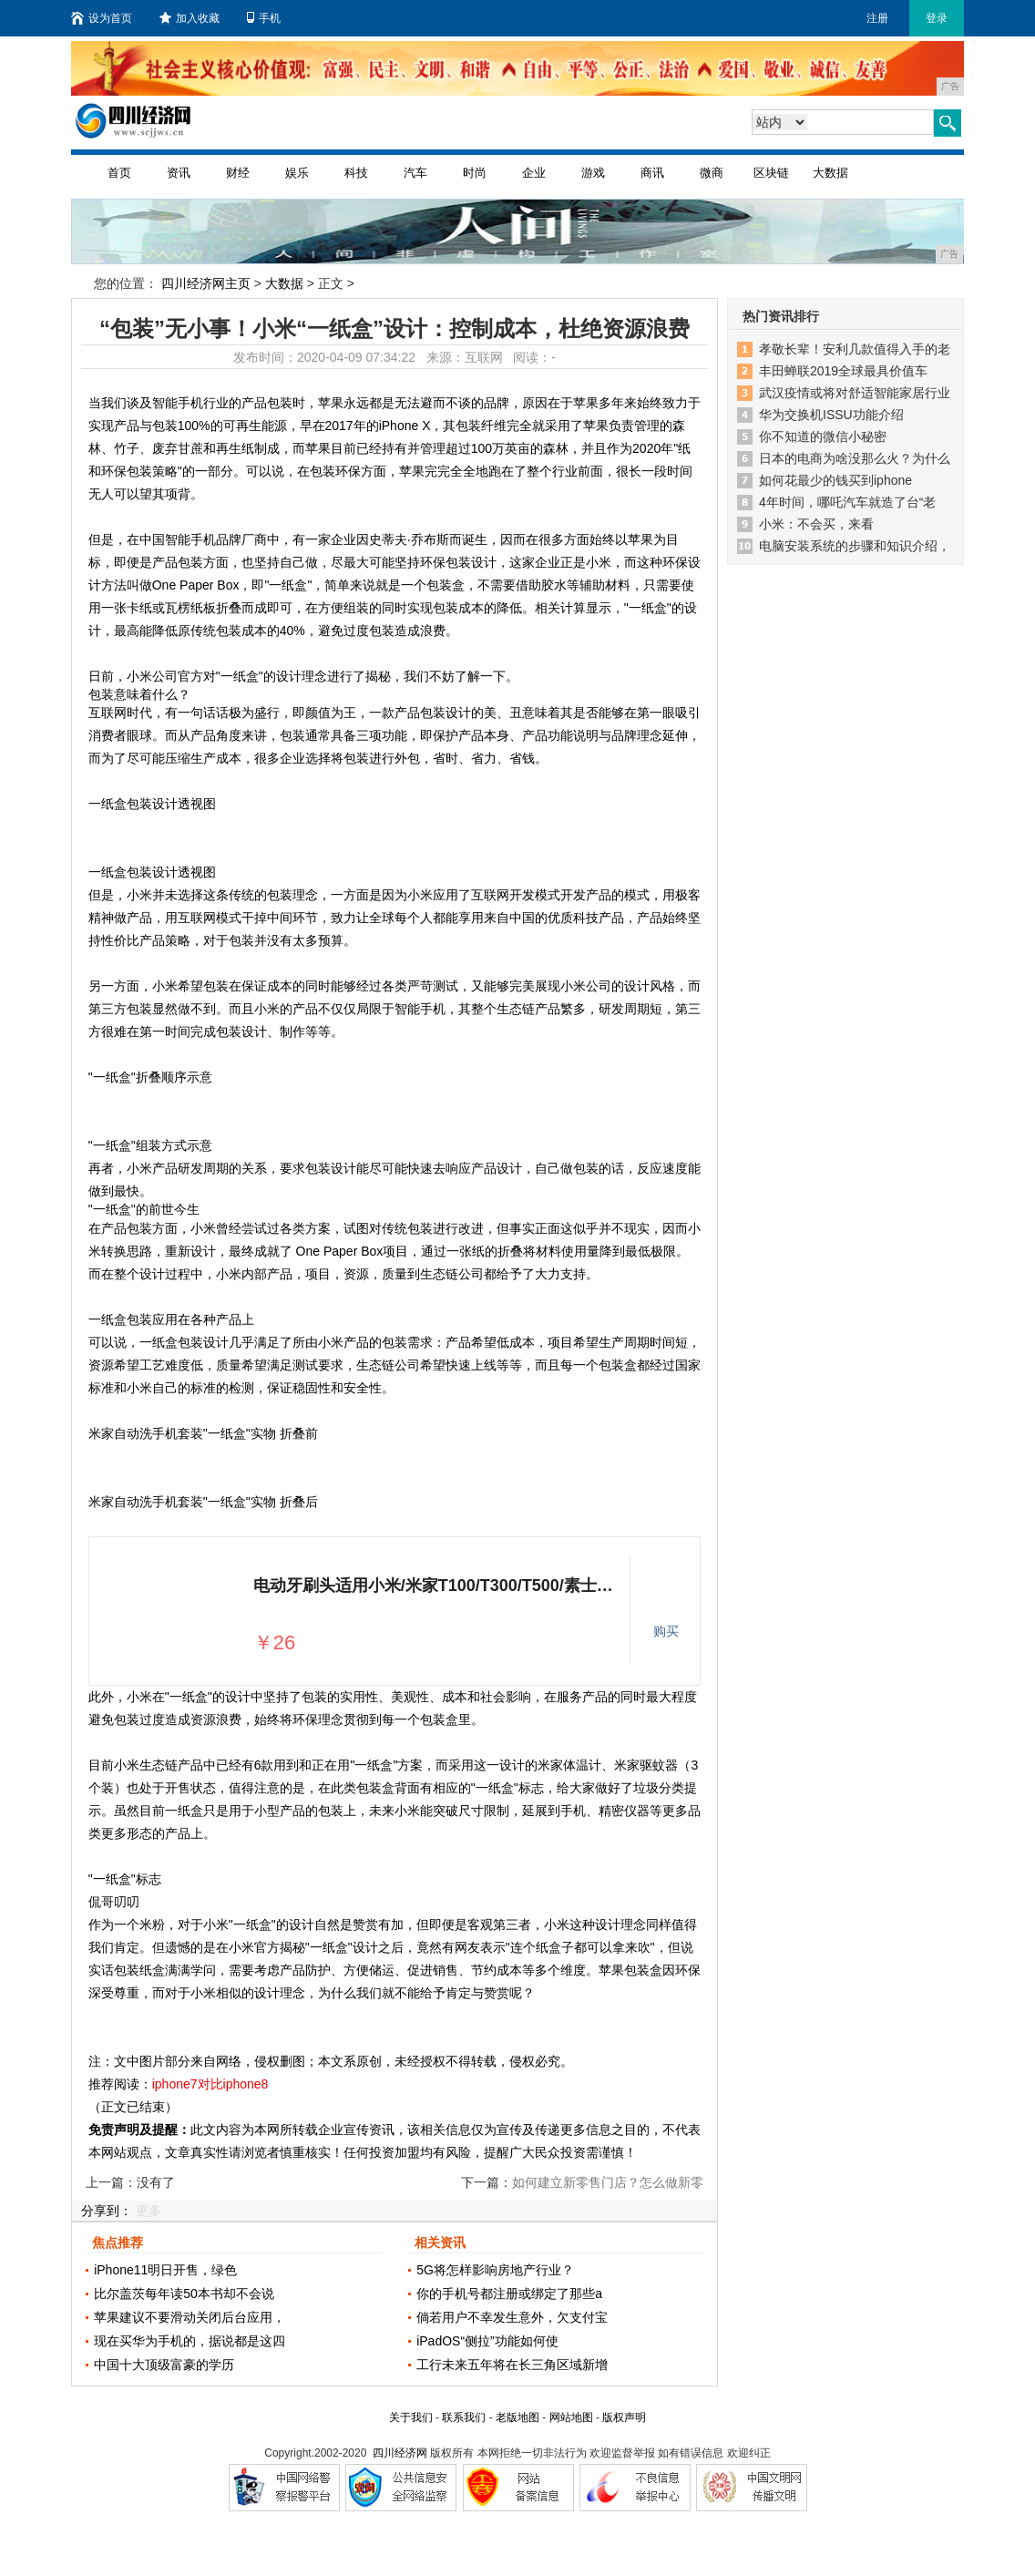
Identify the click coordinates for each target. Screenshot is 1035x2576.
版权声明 (624, 2417)
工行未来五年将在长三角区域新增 (512, 2364)
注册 (877, 18)
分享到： (106, 2210)
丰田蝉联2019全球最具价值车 (843, 371)
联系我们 (464, 2417)
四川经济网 (400, 2453)
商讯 (652, 173)
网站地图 (571, 2417)
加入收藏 (189, 18)
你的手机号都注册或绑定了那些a (509, 2293)
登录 (937, 18)
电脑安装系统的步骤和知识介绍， (854, 546)
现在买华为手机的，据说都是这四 (189, 2341)
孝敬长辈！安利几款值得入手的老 (854, 349)
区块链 (771, 173)
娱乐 (297, 173)
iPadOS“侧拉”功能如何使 (487, 2341)
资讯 (178, 173)
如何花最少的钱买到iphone (835, 480)
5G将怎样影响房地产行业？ (495, 2270)
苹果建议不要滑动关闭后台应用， (189, 2317)
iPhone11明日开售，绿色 (165, 2270)
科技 (356, 173)
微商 (711, 173)
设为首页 (101, 18)
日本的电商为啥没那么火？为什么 (854, 458)
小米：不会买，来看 (816, 524)
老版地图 (517, 2417)
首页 (119, 173)
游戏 (593, 173)
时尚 (475, 173)
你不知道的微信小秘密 (822, 436)
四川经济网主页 (206, 283)
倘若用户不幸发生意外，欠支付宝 (512, 2317)
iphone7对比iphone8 (210, 2084)
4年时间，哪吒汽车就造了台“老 (847, 502)
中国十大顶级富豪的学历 (164, 2364)
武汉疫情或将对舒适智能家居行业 (854, 392)
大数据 (830, 173)
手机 (264, 18)
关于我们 (411, 2417)
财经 (238, 173)
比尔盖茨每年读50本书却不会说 (184, 2293)
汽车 (415, 173)
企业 (534, 173)
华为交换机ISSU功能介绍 (831, 414)
